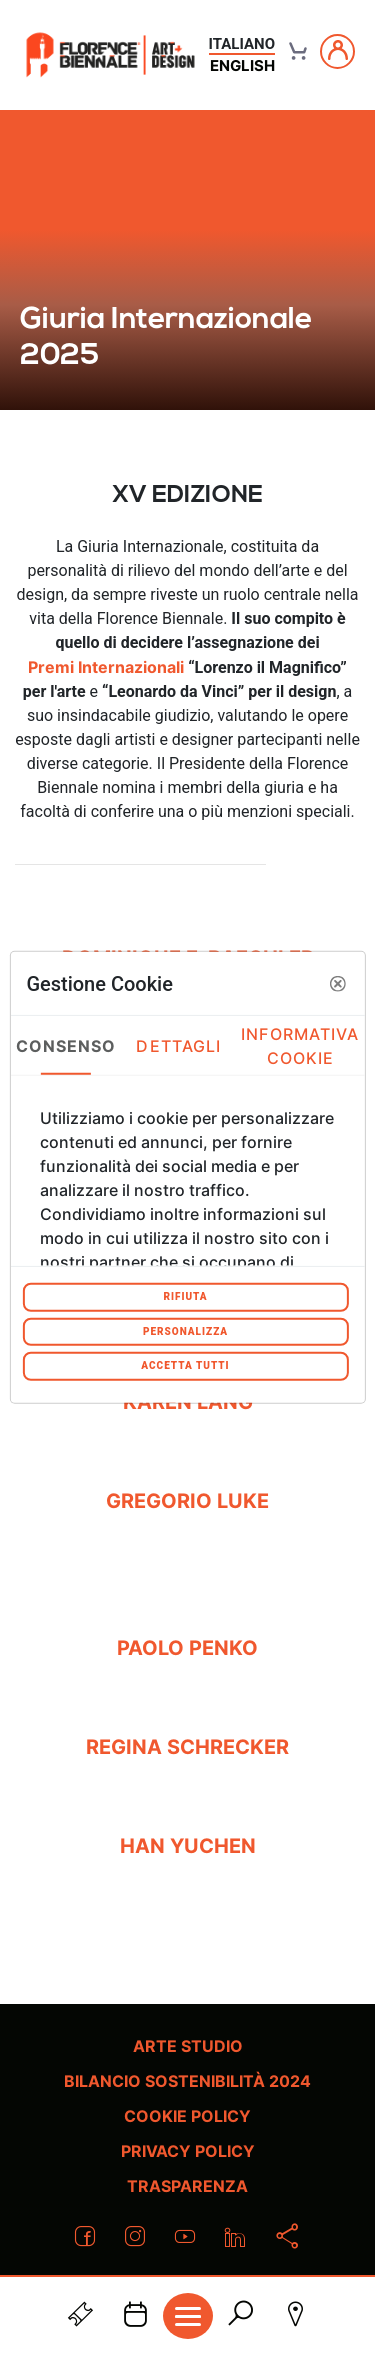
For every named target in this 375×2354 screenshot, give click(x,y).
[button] (338, 983)
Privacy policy (188, 2151)
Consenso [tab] (66, 1045)
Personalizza (185, 1330)
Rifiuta (185, 1296)
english (242, 65)
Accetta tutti (185, 1365)
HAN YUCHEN (188, 1846)
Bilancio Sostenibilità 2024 (187, 2081)
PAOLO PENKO (187, 1648)
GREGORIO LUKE (187, 1501)
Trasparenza (187, 2186)
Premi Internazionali (106, 667)
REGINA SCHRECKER (187, 1747)
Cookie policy (187, 2116)
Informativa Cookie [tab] (300, 1045)
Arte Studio (188, 2046)
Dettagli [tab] (178, 1045)
